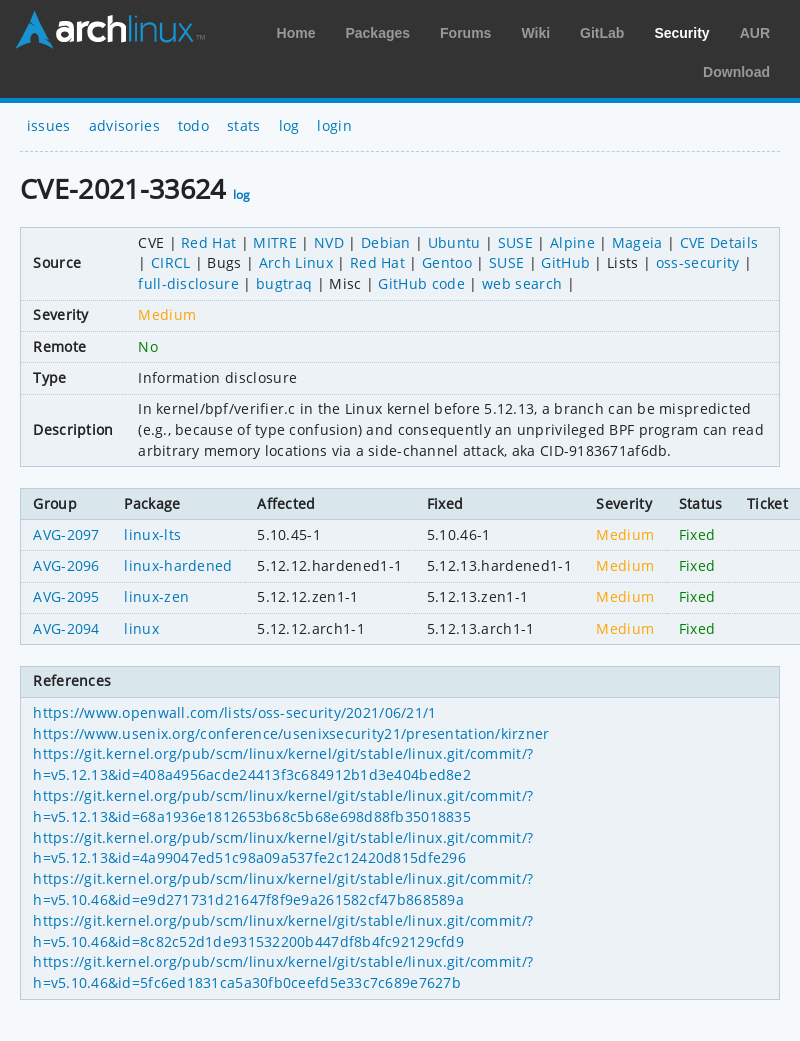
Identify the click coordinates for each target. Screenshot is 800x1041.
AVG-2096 (66, 565)
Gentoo (447, 262)
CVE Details (719, 242)
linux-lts (152, 534)
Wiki (535, 33)
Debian (386, 242)
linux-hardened (178, 565)
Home (296, 33)
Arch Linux (110, 30)
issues (49, 125)
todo (193, 125)
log (289, 125)
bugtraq (284, 283)
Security (681, 33)
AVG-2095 (66, 596)
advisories (124, 125)
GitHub (565, 262)
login (334, 125)
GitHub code (421, 283)
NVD (329, 242)
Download (736, 72)
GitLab (602, 33)
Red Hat (208, 242)
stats (244, 125)
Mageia (637, 242)
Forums (465, 33)
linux (141, 628)
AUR (755, 33)
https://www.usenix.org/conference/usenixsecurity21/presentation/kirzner (291, 733)
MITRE (275, 242)
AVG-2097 (66, 534)
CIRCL (171, 262)
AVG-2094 (66, 628)
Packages (377, 33)
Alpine (572, 242)
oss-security (698, 262)
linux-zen (156, 596)
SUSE (515, 242)
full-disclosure (188, 283)
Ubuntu (454, 242)
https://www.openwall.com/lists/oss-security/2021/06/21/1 (234, 712)
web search (522, 283)
